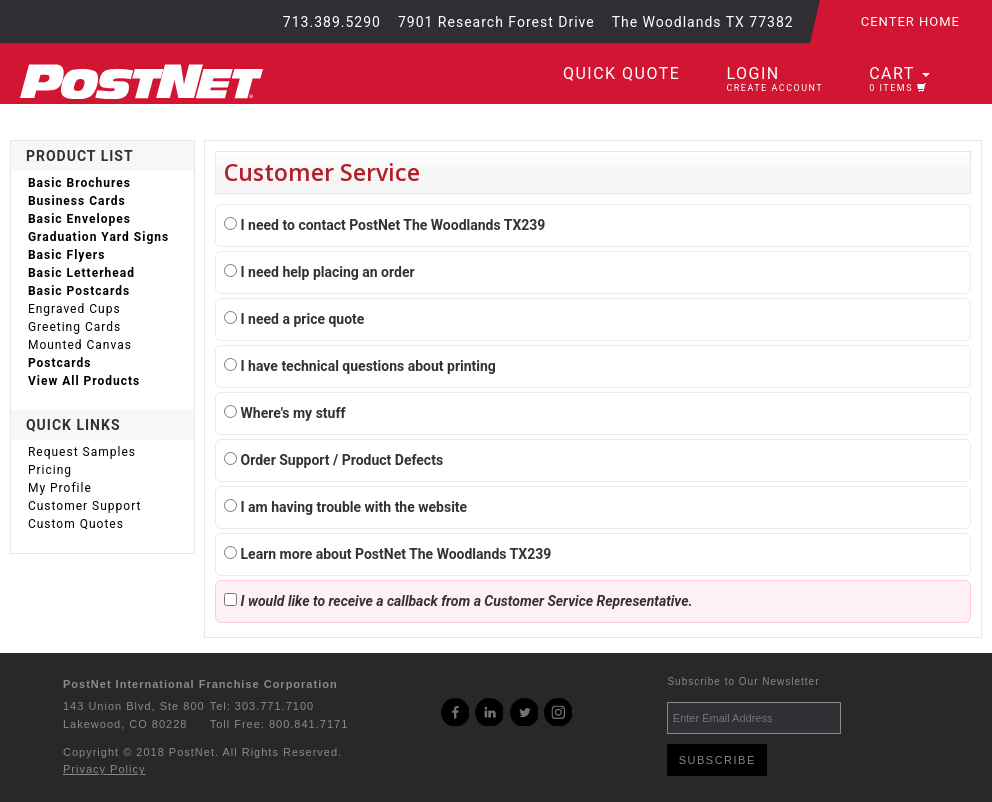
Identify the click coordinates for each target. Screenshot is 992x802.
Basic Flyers (66, 255)
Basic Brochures (79, 183)
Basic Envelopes (79, 219)
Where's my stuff (284, 413)
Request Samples (82, 452)
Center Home (910, 21)
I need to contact (384, 225)
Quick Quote (621, 73)
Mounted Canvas (80, 345)
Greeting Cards (74, 327)
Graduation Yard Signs (98, 237)
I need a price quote (294, 319)
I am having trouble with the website (345, 507)
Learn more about (387, 554)
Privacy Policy (104, 769)
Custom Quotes (76, 524)
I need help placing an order (319, 272)
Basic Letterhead (81, 273)
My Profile (60, 488)
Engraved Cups (74, 309)
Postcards (60, 363)
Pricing (50, 470)
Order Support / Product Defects (333, 460)
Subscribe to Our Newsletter (743, 681)
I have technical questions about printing (360, 366)
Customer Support (85, 506)
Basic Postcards (79, 291)
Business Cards (77, 201)
